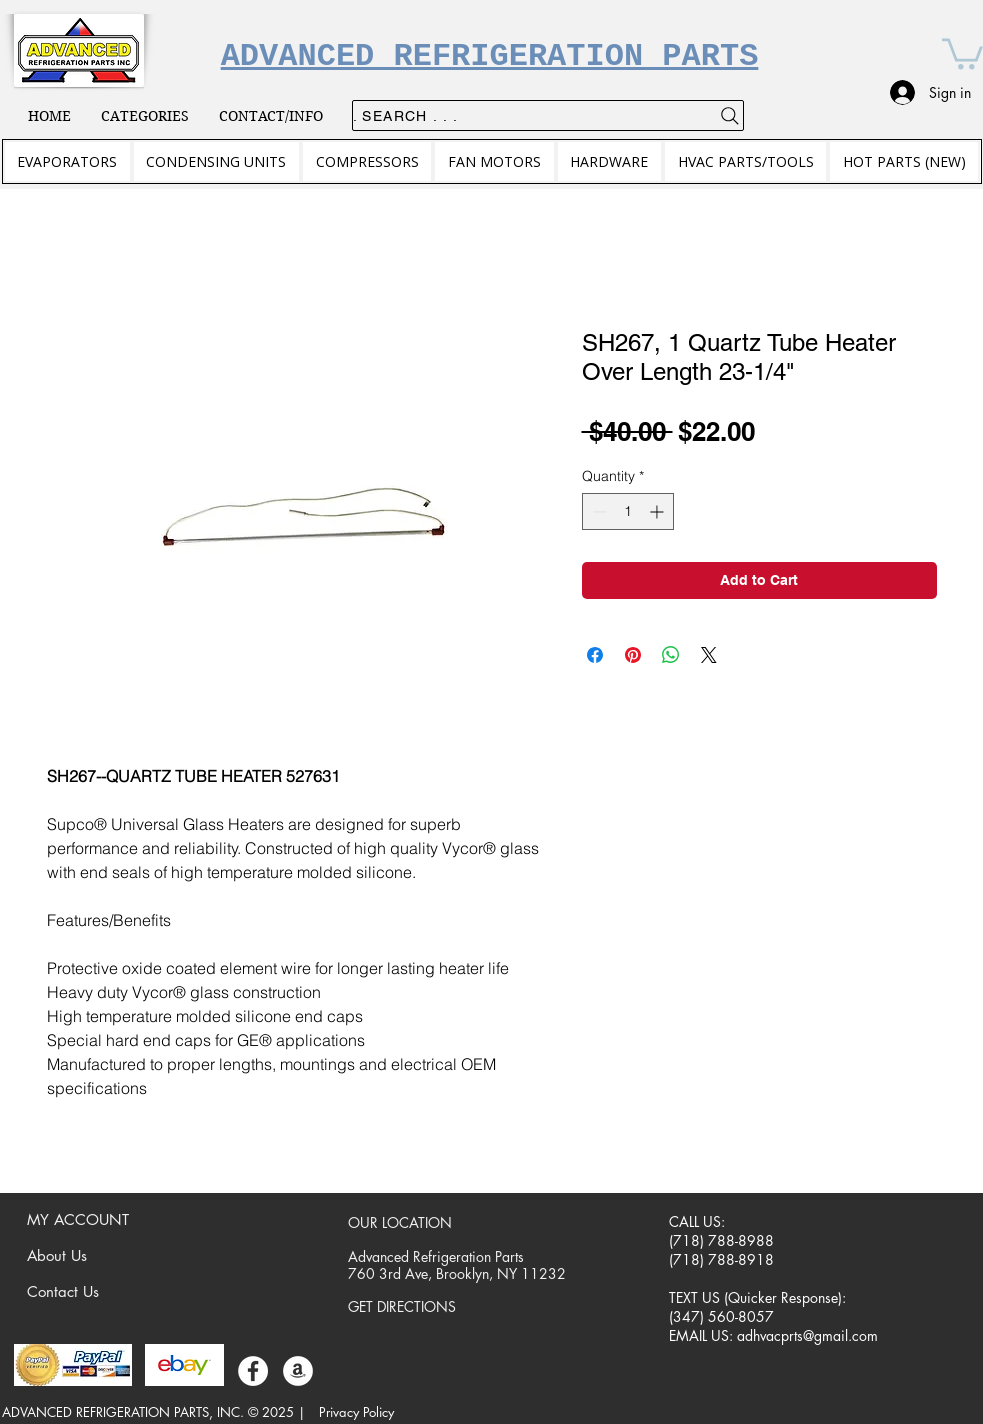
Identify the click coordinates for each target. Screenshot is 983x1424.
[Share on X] (709, 655)
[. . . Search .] (548, 115)
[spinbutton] (628, 511)
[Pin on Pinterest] (633, 655)
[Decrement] (597, 511)
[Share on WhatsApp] (671, 655)
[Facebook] (253, 1371)
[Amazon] (298, 1371)
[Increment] (658, 511)
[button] (962, 52)
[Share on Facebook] (595, 655)
